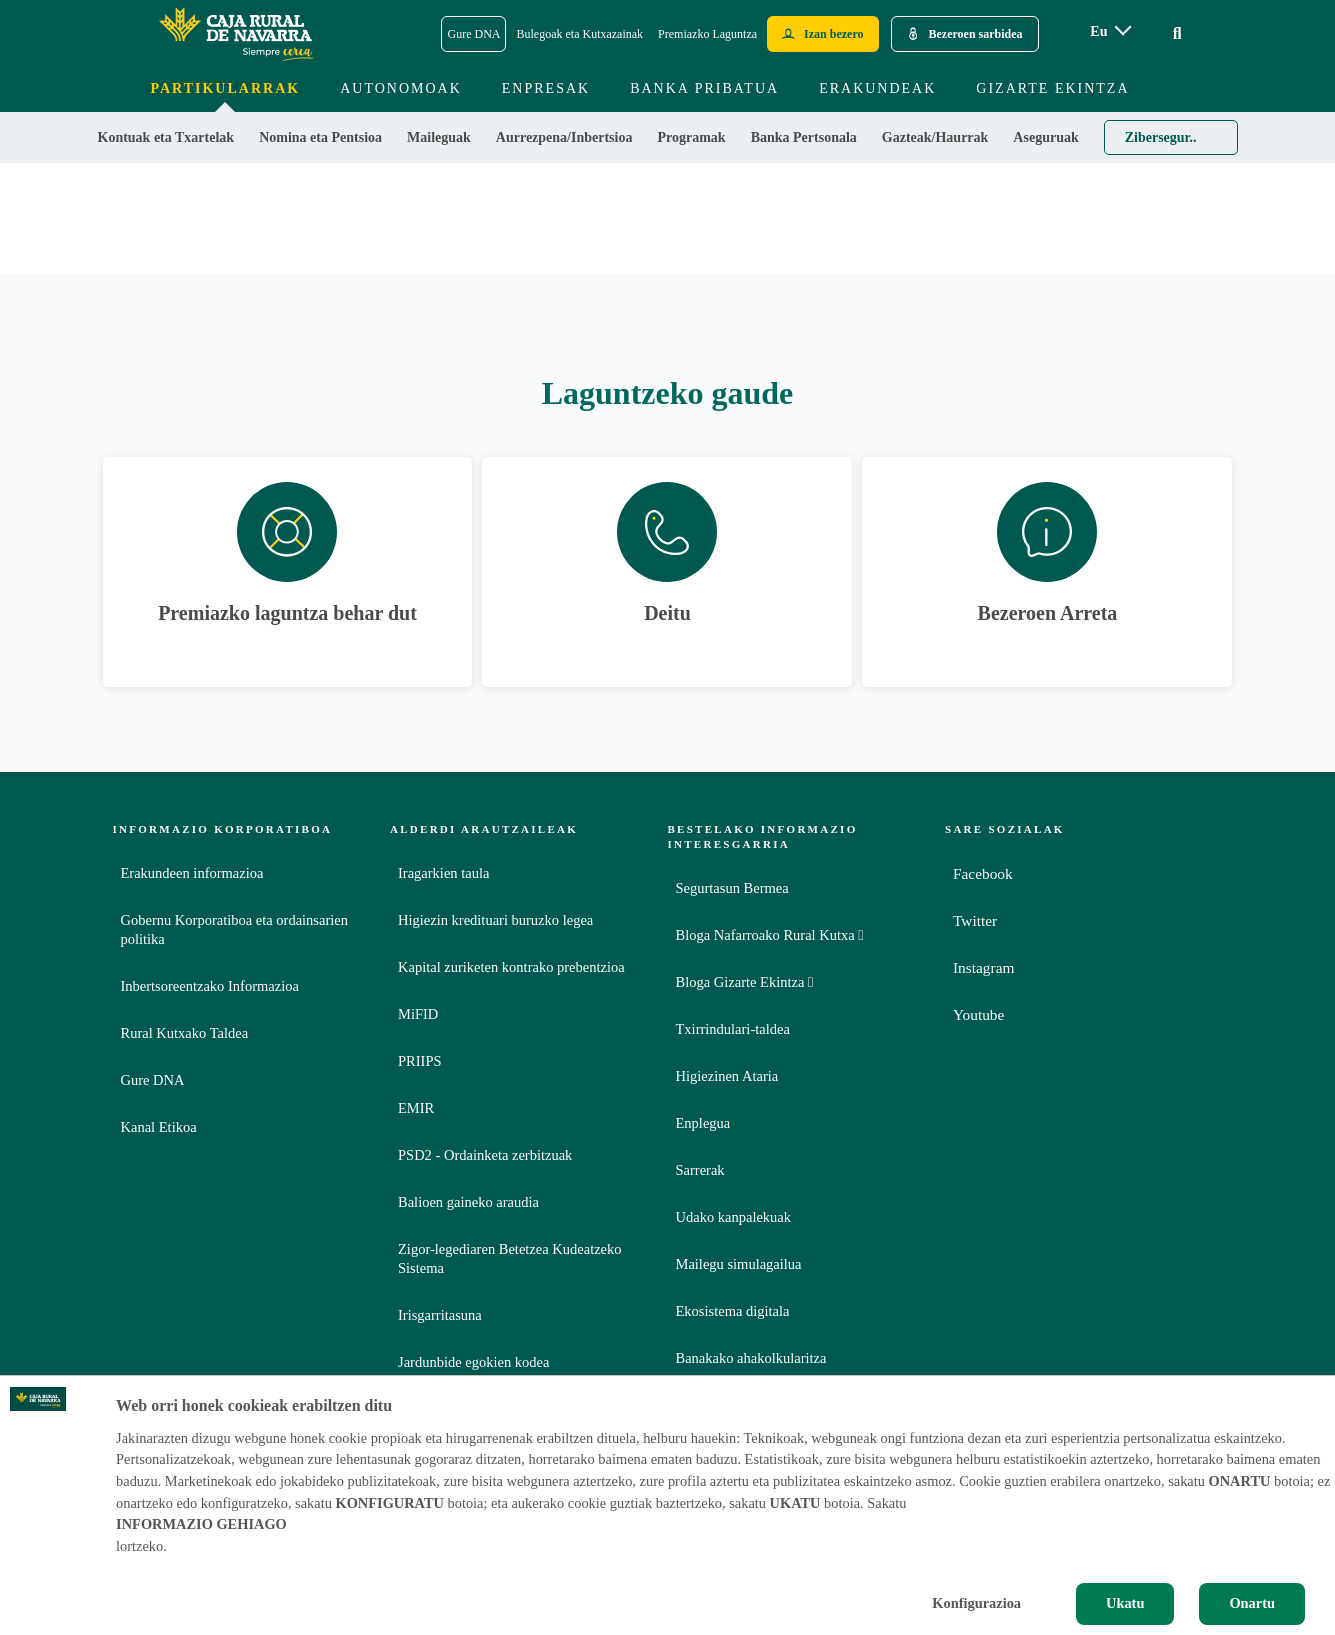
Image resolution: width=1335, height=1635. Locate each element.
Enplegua (703, 1123)
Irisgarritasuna (440, 1315)
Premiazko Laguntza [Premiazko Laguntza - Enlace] (707, 34)
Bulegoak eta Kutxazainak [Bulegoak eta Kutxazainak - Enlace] (579, 34)
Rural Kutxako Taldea (185, 1033)
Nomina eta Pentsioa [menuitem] (320, 137)
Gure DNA (153, 1080)
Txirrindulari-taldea (733, 1029)
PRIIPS (420, 1061)
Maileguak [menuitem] (439, 137)
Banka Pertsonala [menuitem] (804, 137)
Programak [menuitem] (691, 137)
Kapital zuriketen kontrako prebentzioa (511, 967)
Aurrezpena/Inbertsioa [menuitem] (564, 137)
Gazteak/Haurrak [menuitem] (935, 137)
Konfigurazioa (976, 1603)
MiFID (418, 1014)
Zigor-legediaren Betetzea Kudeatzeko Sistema (510, 1258)
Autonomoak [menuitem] (401, 88)
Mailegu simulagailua (739, 1264)
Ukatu (1125, 1603)
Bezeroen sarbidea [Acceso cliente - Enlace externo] (976, 34)
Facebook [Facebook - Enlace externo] (984, 873)
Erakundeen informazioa (192, 873)
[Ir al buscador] (1177, 34)
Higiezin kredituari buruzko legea (495, 920)
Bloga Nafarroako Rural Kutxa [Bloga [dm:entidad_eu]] (770, 935)
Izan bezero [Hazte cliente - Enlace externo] (833, 34)
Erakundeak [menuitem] (877, 88)
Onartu (1252, 1603)
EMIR (416, 1108)
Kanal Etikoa (159, 1127)
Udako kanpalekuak (734, 1217)
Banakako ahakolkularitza (751, 1358)
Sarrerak (700, 1170)
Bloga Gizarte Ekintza (745, 982)
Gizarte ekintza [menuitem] (1052, 88)
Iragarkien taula (443, 873)
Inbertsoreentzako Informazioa (210, 986)
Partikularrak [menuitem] (225, 88)
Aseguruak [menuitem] (1045, 137)
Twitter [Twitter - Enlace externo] (976, 920)
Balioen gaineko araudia (468, 1202)
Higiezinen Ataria (727, 1076)
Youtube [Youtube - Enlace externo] (980, 1014)
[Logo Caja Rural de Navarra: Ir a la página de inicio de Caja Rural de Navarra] (235, 34)
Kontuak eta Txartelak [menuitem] (166, 137)
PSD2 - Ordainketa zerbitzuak (485, 1155)
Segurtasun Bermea (732, 888)
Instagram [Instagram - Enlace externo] (985, 967)
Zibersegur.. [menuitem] (1161, 137)
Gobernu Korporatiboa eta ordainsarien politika (234, 929)
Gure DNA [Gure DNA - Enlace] (473, 34)
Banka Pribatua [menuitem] (704, 88)
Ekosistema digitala (733, 1311)
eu (1098, 31)
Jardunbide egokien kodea (473, 1362)
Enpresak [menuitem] (546, 88)
